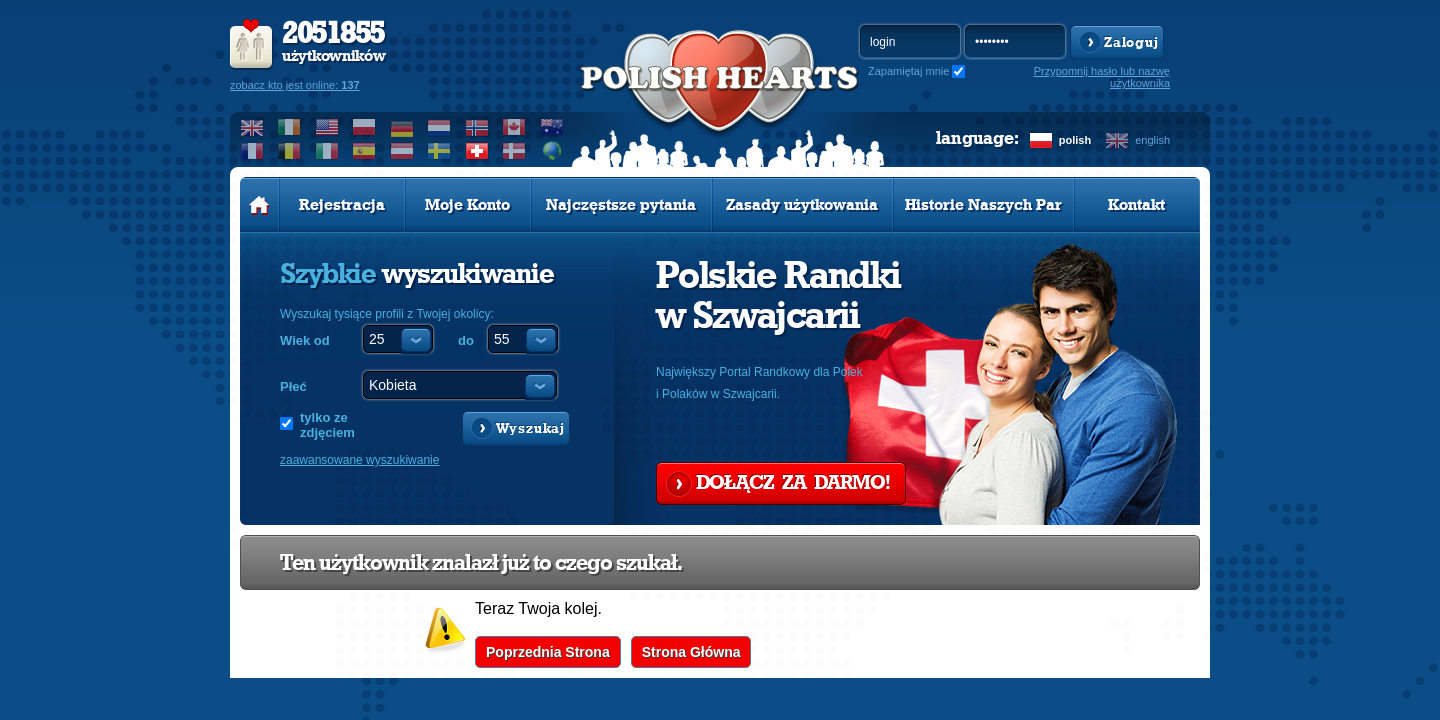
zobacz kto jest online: (295, 85)
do (466, 340)
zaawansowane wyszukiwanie (359, 460)
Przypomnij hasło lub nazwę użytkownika (1102, 77)
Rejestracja (342, 205)
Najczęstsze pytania (621, 205)
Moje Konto (467, 205)
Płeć (293, 386)
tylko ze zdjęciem (327, 425)
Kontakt (1136, 205)
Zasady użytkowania (802, 205)
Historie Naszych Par (983, 205)
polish (1075, 140)
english (1152, 140)
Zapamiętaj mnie (908, 71)
